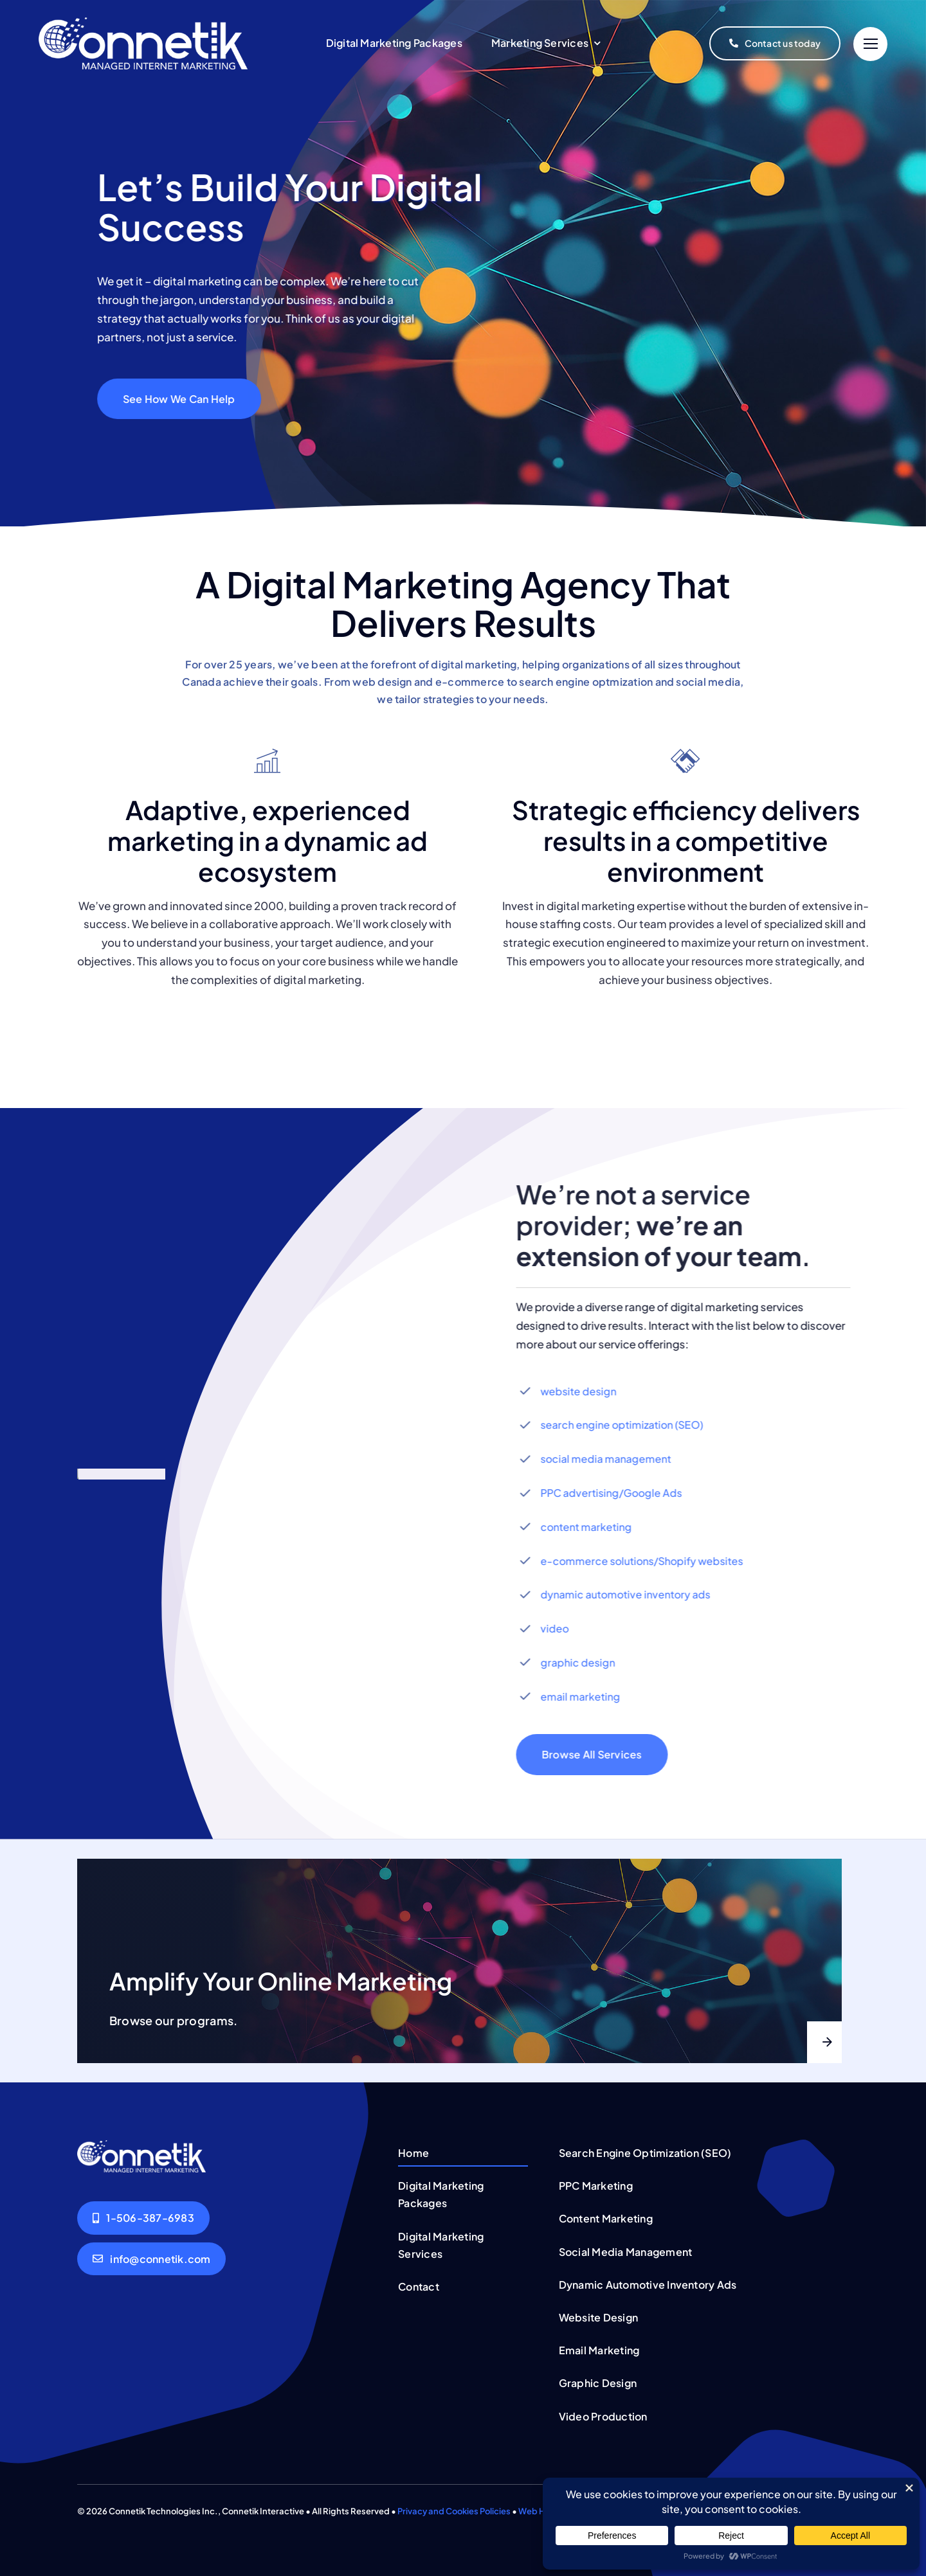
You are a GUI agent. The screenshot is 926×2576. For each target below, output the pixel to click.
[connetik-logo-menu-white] (143, 22)
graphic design (587, 1662)
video (564, 1628)
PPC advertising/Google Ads (621, 1492)
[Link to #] (870, 44)
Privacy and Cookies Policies (454, 2511)
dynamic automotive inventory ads (635, 1594)
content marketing (596, 1527)
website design (588, 1391)
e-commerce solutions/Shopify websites (651, 1561)
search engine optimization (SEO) (631, 1424)
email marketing (590, 1696)
